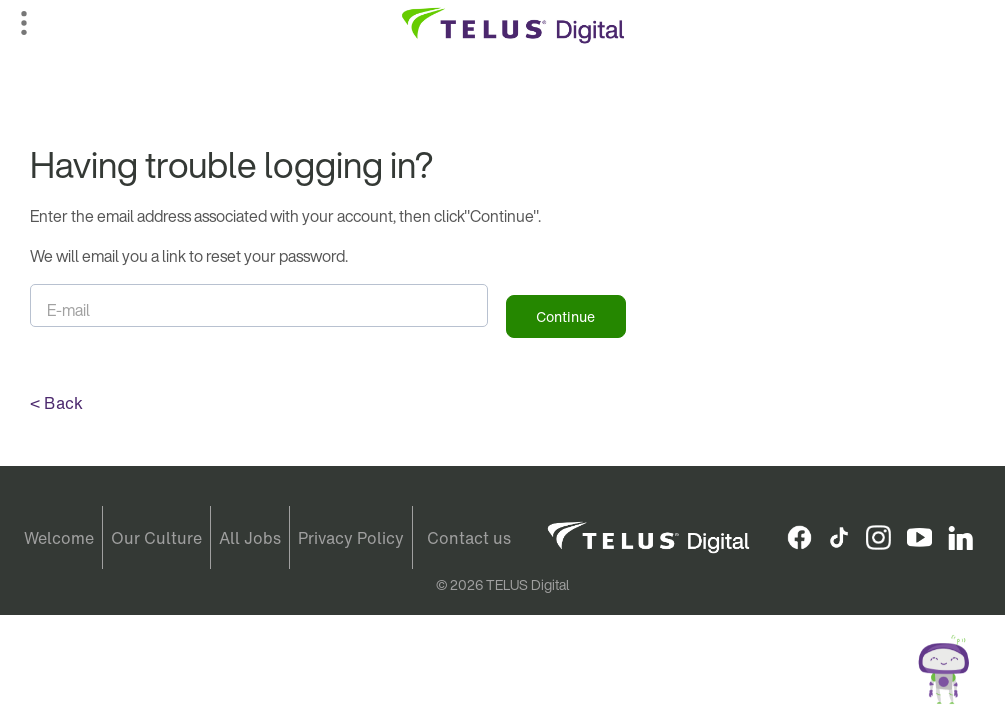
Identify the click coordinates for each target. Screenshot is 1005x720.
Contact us (469, 538)
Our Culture (156, 538)
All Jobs (250, 538)
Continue (565, 316)
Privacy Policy (351, 538)
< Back (56, 403)
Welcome (59, 538)
